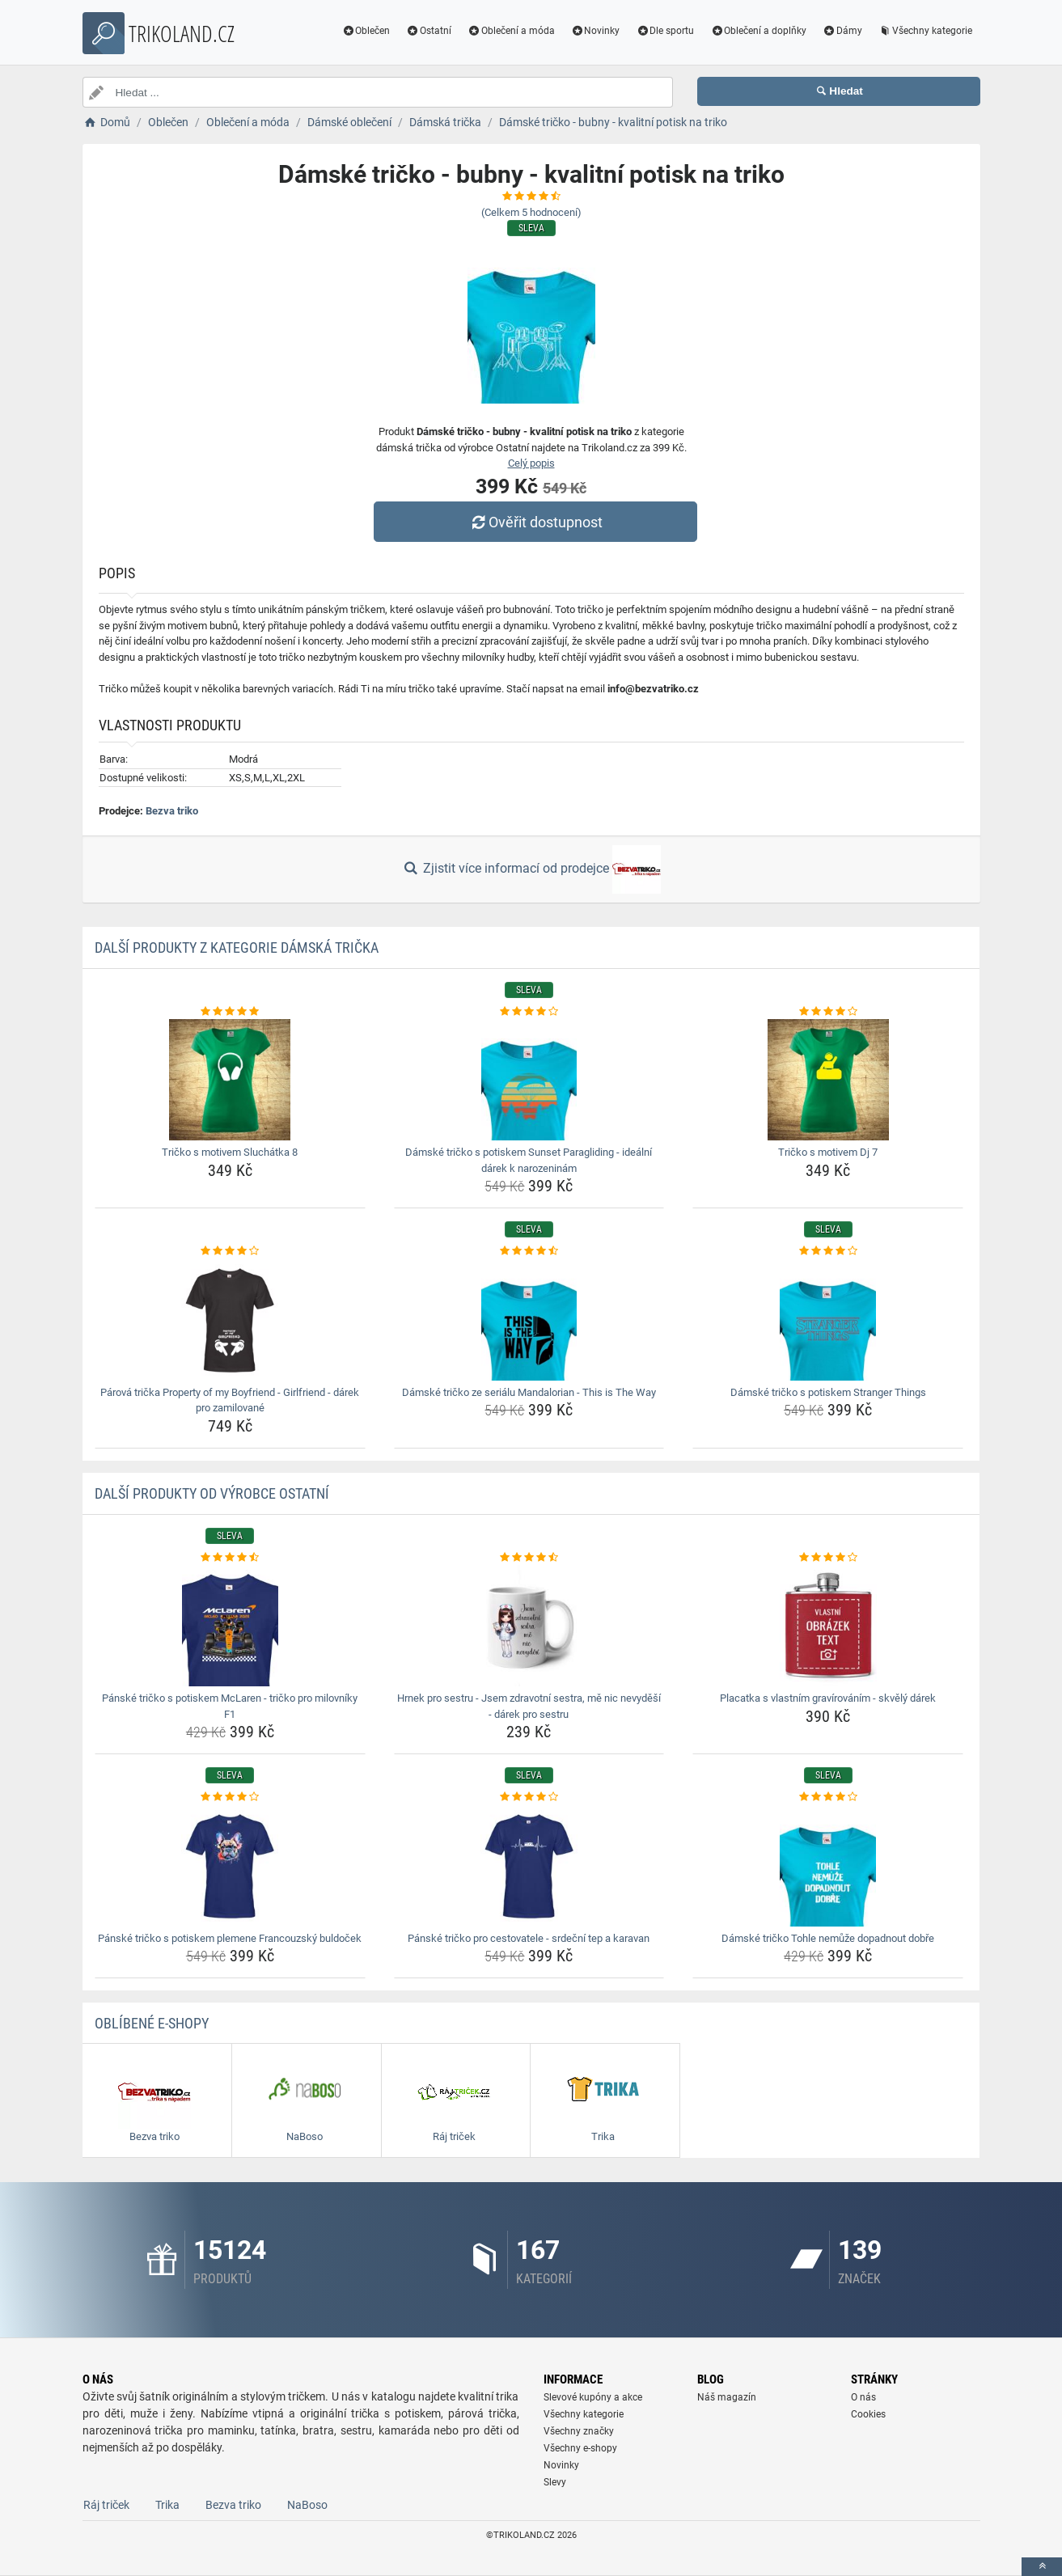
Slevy (555, 2482)
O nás (863, 2397)
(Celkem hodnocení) (531, 212)
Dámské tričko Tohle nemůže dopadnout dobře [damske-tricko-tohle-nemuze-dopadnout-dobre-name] (827, 1938)
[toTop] (1042, 2566)
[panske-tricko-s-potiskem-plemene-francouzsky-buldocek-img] (230, 1866)
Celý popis (531, 463)
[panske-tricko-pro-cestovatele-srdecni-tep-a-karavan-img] (529, 1866)
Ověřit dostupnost (535, 522)
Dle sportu (665, 30)
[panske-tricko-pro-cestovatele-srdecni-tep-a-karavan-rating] (529, 1797)
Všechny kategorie (925, 30)
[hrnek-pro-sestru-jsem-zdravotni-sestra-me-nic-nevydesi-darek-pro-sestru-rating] (529, 1558)
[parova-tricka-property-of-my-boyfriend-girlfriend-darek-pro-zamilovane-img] (230, 1320)
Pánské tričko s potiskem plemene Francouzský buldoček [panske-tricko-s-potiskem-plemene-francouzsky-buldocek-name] (230, 1938)
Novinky (595, 30)
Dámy (842, 30)
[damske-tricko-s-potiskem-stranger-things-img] (828, 1320)
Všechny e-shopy (580, 2448)
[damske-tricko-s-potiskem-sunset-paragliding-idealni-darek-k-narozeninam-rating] (529, 1012)
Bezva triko (172, 811)
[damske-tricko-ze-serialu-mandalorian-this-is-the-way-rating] (529, 1251)
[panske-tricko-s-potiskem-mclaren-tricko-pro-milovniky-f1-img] (230, 1625)
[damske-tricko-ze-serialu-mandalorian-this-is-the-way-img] (529, 1320)
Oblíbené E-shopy (152, 2023)
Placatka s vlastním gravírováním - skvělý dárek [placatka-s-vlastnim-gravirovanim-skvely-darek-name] (828, 1698)
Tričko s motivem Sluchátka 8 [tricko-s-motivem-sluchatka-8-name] (230, 1152)
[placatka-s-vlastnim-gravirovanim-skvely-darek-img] (828, 1625)
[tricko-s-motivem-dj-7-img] (828, 1079)
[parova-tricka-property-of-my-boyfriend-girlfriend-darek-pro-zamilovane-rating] (230, 1251)
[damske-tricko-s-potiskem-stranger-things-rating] (828, 1251)
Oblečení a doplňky (758, 30)
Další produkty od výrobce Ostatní (212, 1493)
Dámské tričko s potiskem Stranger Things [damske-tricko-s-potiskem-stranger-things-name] (828, 1392)
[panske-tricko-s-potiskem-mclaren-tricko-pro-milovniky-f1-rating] (230, 1558)
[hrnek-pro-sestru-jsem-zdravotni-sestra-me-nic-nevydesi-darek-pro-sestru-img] (529, 1625)
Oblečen (365, 30)
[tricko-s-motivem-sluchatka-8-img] (230, 1079)
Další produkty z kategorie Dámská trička (237, 947)
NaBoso (307, 2504)
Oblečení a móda (511, 30)
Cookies (868, 2414)
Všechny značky (579, 2431)
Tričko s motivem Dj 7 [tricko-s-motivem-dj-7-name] (828, 1152)
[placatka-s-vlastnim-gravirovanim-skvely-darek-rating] (828, 1558)
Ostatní (428, 30)
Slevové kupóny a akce (593, 2397)
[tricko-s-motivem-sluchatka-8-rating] (230, 1012)
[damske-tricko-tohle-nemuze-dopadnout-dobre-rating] (828, 1797)
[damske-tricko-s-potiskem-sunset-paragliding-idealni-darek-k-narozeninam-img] (529, 1079)
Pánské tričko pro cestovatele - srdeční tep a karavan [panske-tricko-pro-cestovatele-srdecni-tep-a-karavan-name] (528, 1938)
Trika (167, 2504)
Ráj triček (106, 2504)
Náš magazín (726, 2397)
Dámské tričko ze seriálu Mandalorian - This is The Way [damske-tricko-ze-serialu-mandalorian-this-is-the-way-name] (529, 1392)
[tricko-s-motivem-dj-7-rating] (828, 1012)
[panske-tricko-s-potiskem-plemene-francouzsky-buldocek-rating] (230, 1797)
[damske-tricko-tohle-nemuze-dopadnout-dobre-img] (828, 1866)
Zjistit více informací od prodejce (530, 869)
